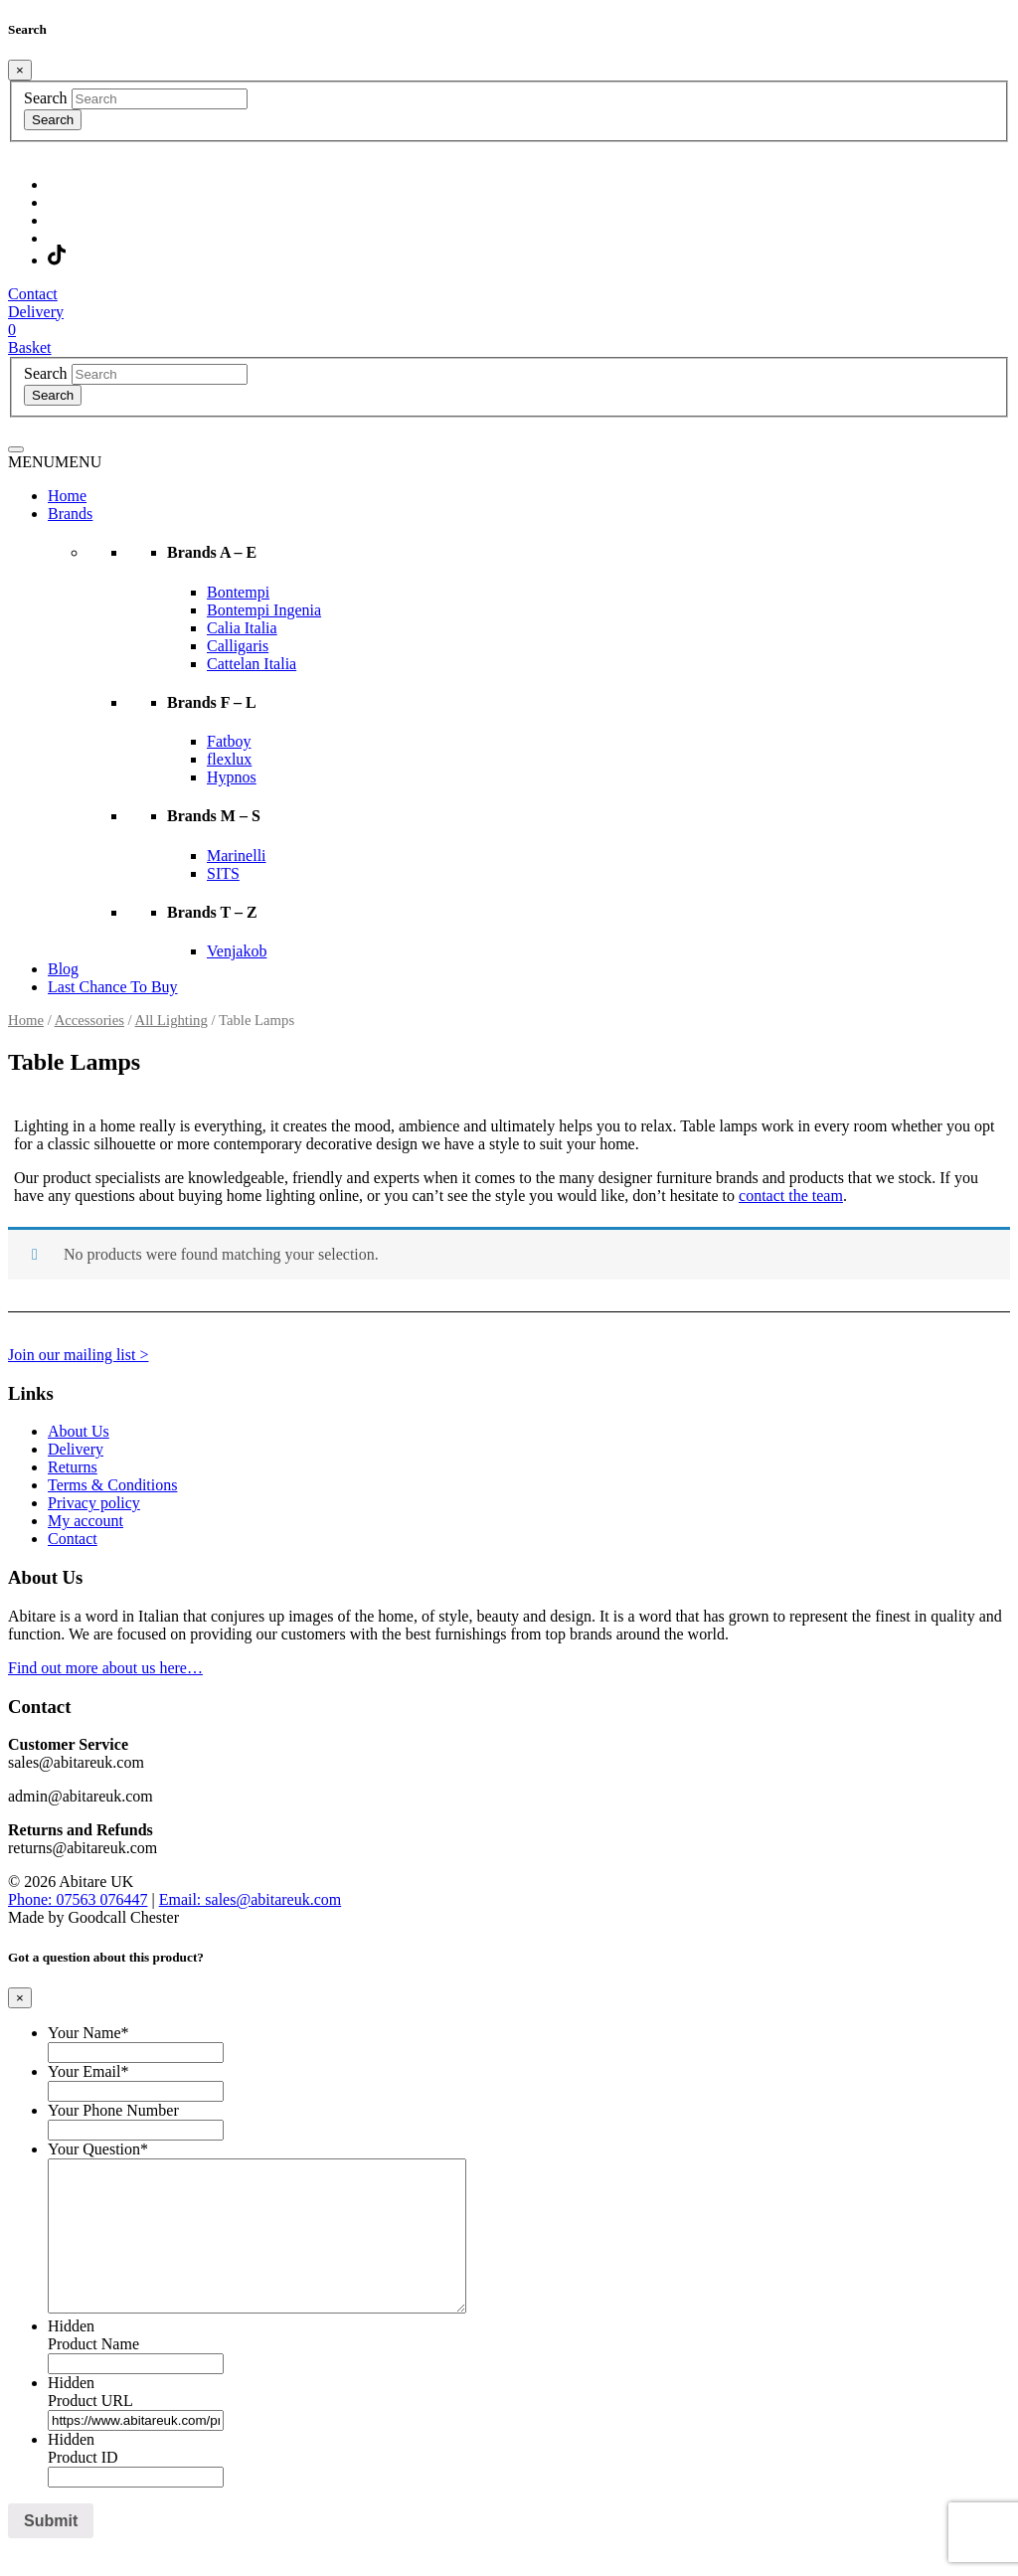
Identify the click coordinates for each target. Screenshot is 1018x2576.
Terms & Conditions (112, 1484)
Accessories (89, 1020)
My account (85, 1520)
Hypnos (231, 777)
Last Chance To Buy (113, 986)
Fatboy (229, 741)
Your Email (88, 2071)
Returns (72, 1467)
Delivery (75, 1449)
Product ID (83, 2487)
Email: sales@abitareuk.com (250, 1899)
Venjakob (236, 951)
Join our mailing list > (78, 1354)
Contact (72, 1538)
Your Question (98, 2149)
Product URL (90, 2430)
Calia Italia (242, 627)
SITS (223, 873)
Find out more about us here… (105, 1667)
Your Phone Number (113, 2110)
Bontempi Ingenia (264, 609)
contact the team (791, 1195)
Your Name (88, 2032)
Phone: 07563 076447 (77, 1899)
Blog (63, 968)
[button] (54, 461)
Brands (70, 513)
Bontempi (238, 592)
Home (67, 495)
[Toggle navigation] (16, 449)
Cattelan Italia (251, 663)
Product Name (93, 2373)
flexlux (229, 759)
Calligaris (237, 645)
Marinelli (236, 855)
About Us (78, 1431)
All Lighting (171, 1020)
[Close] (20, 70)
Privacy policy (94, 1502)
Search (46, 97)
